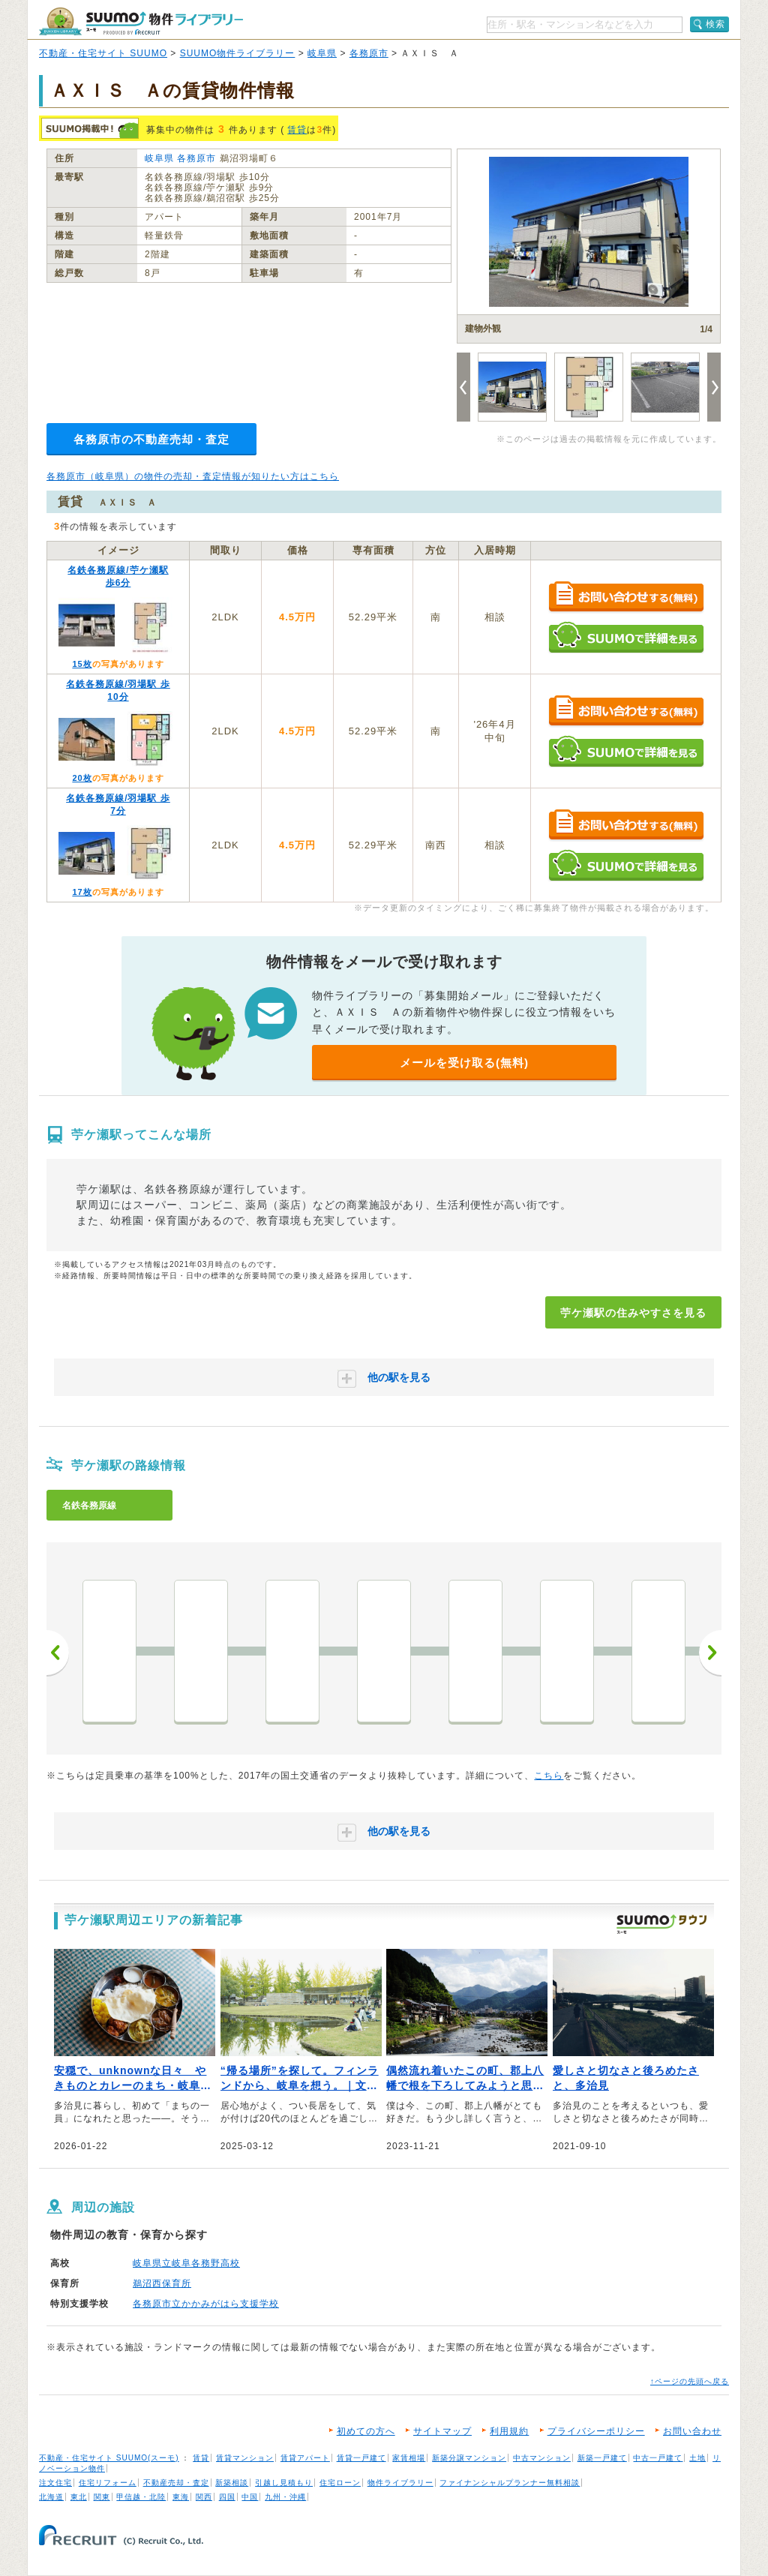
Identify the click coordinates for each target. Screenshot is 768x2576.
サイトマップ (442, 2431)
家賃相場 (408, 2458)
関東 (102, 2497)
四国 (227, 2497)
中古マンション (542, 2458)
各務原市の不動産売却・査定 (152, 439)
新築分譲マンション (469, 2458)
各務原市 (369, 53)
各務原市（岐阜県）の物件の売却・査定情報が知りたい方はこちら (192, 476)
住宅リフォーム (107, 2482)
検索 (715, 24)
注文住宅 (55, 2482)
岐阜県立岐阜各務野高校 (186, 2263)
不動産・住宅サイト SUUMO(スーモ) (109, 2458)
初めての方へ (366, 2431)
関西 (204, 2497)
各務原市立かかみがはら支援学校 (206, 2303)
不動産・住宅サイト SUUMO (103, 53)
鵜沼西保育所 (162, 2283)
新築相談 (231, 2482)
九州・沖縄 (285, 2497)
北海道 (51, 2497)
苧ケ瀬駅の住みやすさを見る (633, 1313)
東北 (78, 2497)
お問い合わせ (692, 2431)
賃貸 (297, 130)
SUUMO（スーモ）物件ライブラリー (141, 21)
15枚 (82, 663)
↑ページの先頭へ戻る (689, 2381)
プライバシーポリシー (596, 2431)
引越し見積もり (284, 2482)
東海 (180, 2497)
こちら (548, 1775)
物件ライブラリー (401, 2482)
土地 (697, 2458)
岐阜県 (322, 53)
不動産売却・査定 (176, 2482)
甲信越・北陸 (141, 2497)
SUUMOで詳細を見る (626, 637)
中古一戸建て (657, 2458)
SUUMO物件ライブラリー (238, 53)
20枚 (82, 777)
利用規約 (509, 2431)
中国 (250, 2497)
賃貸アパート (305, 2458)
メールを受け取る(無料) (464, 1062)
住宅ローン (340, 2482)
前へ (57, 1652)
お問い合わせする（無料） (626, 597)
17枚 (82, 891)
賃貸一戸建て (361, 2458)
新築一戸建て (602, 2458)
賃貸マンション (245, 2458)
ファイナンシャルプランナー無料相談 (510, 2482)
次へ (710, 1652)
